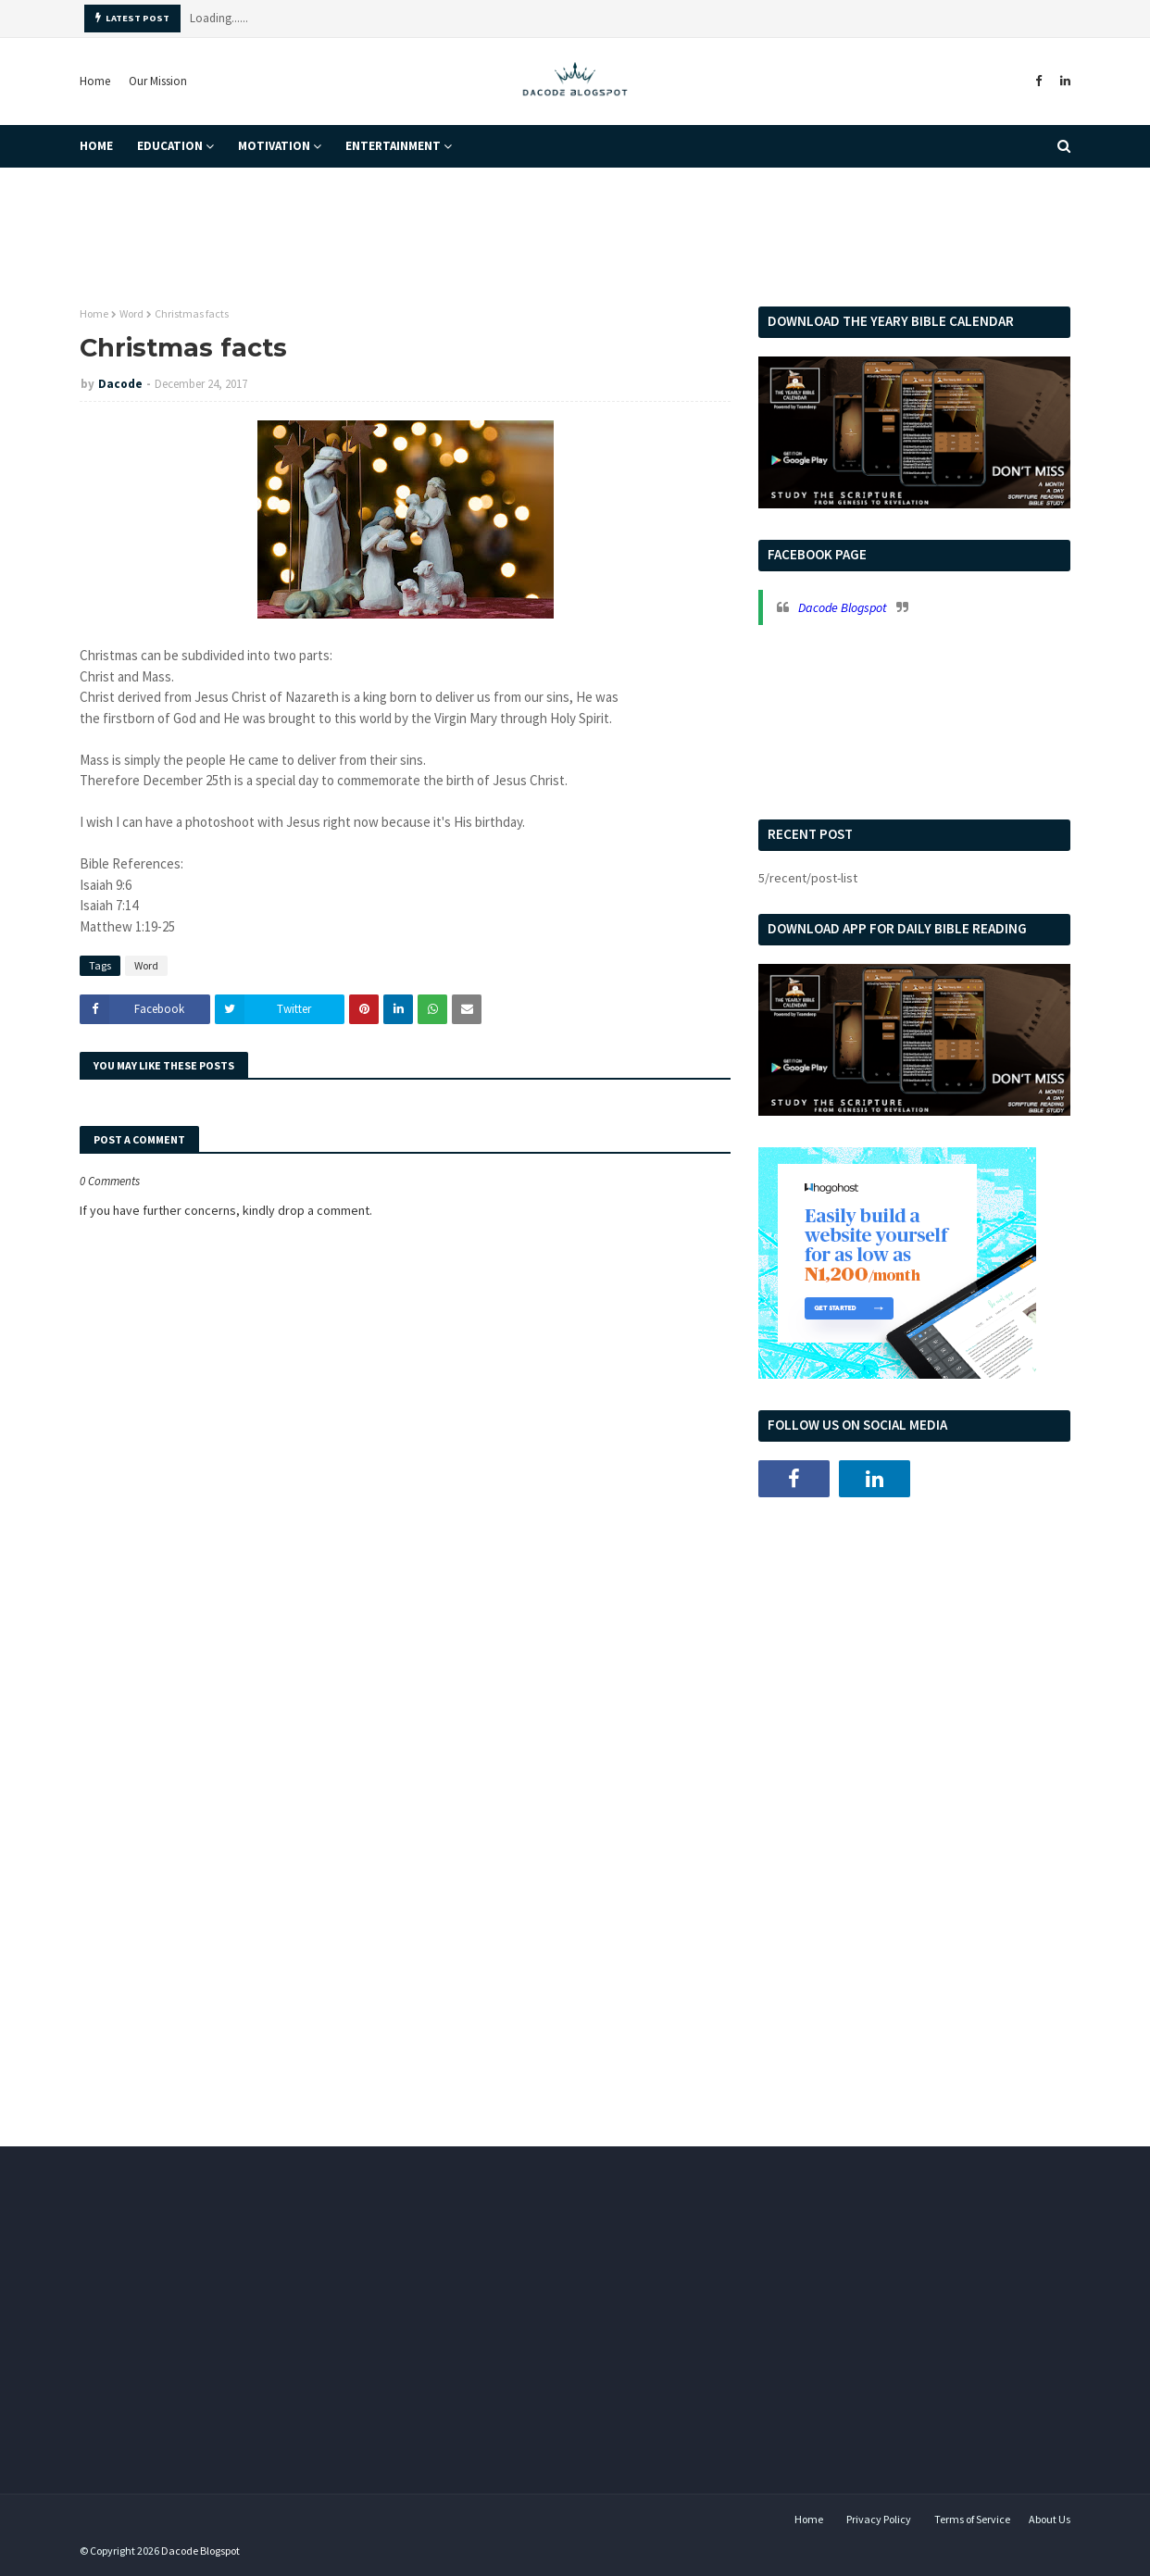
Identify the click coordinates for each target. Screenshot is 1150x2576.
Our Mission (158, 81)
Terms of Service (972, 2519)
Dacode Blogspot (842, 607)
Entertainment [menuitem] (393, 146)
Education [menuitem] (170, 146)
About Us (1049, 2519)
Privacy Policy (878, 2519)
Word (131, 313)
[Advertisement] (914, 1654)
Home (95, 81)
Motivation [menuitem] (274, 146)
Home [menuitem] (96, 146)
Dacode (120, 384)
